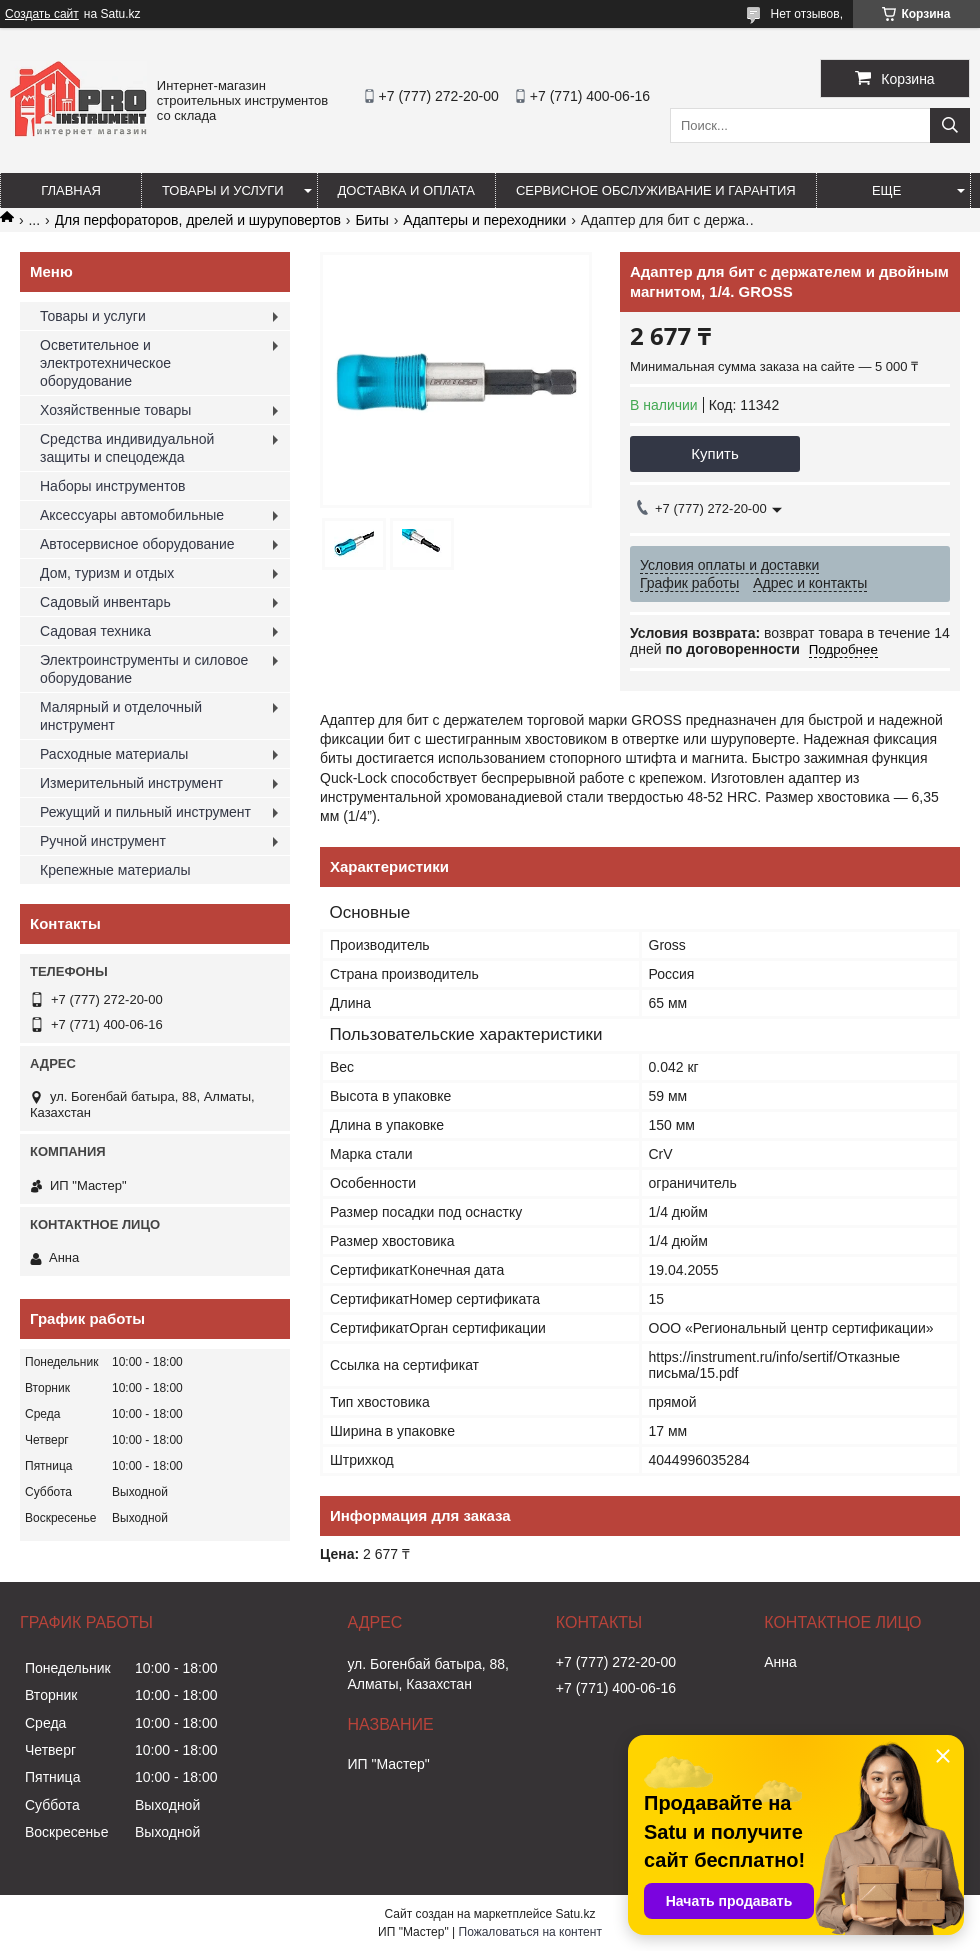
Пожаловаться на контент (530, 1932)
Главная (71, 190)
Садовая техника (95, 631)
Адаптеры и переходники (484, 220)
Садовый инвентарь (105, 602)
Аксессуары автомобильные (132, 515)
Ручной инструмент (103, 841)
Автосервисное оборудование (137, 544)
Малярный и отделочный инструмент (121, 716)
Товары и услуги (223, 190)
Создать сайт (42, 14)
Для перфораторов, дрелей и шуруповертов (198, 220)
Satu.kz (575, 1914)
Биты (371, 220)
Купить (714, 453)
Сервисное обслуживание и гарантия (656, 190)
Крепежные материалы (115, 870)
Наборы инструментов (113, 486)
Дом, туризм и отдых (107, 573)
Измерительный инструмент (131, 783)
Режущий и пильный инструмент (145, 812)
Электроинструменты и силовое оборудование (144, 669)
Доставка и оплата (406, 190)
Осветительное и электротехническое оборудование (105, 363)
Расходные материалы (114, 754)
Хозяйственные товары (115, 410)
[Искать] (950, 125)
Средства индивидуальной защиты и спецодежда (127, 448)
